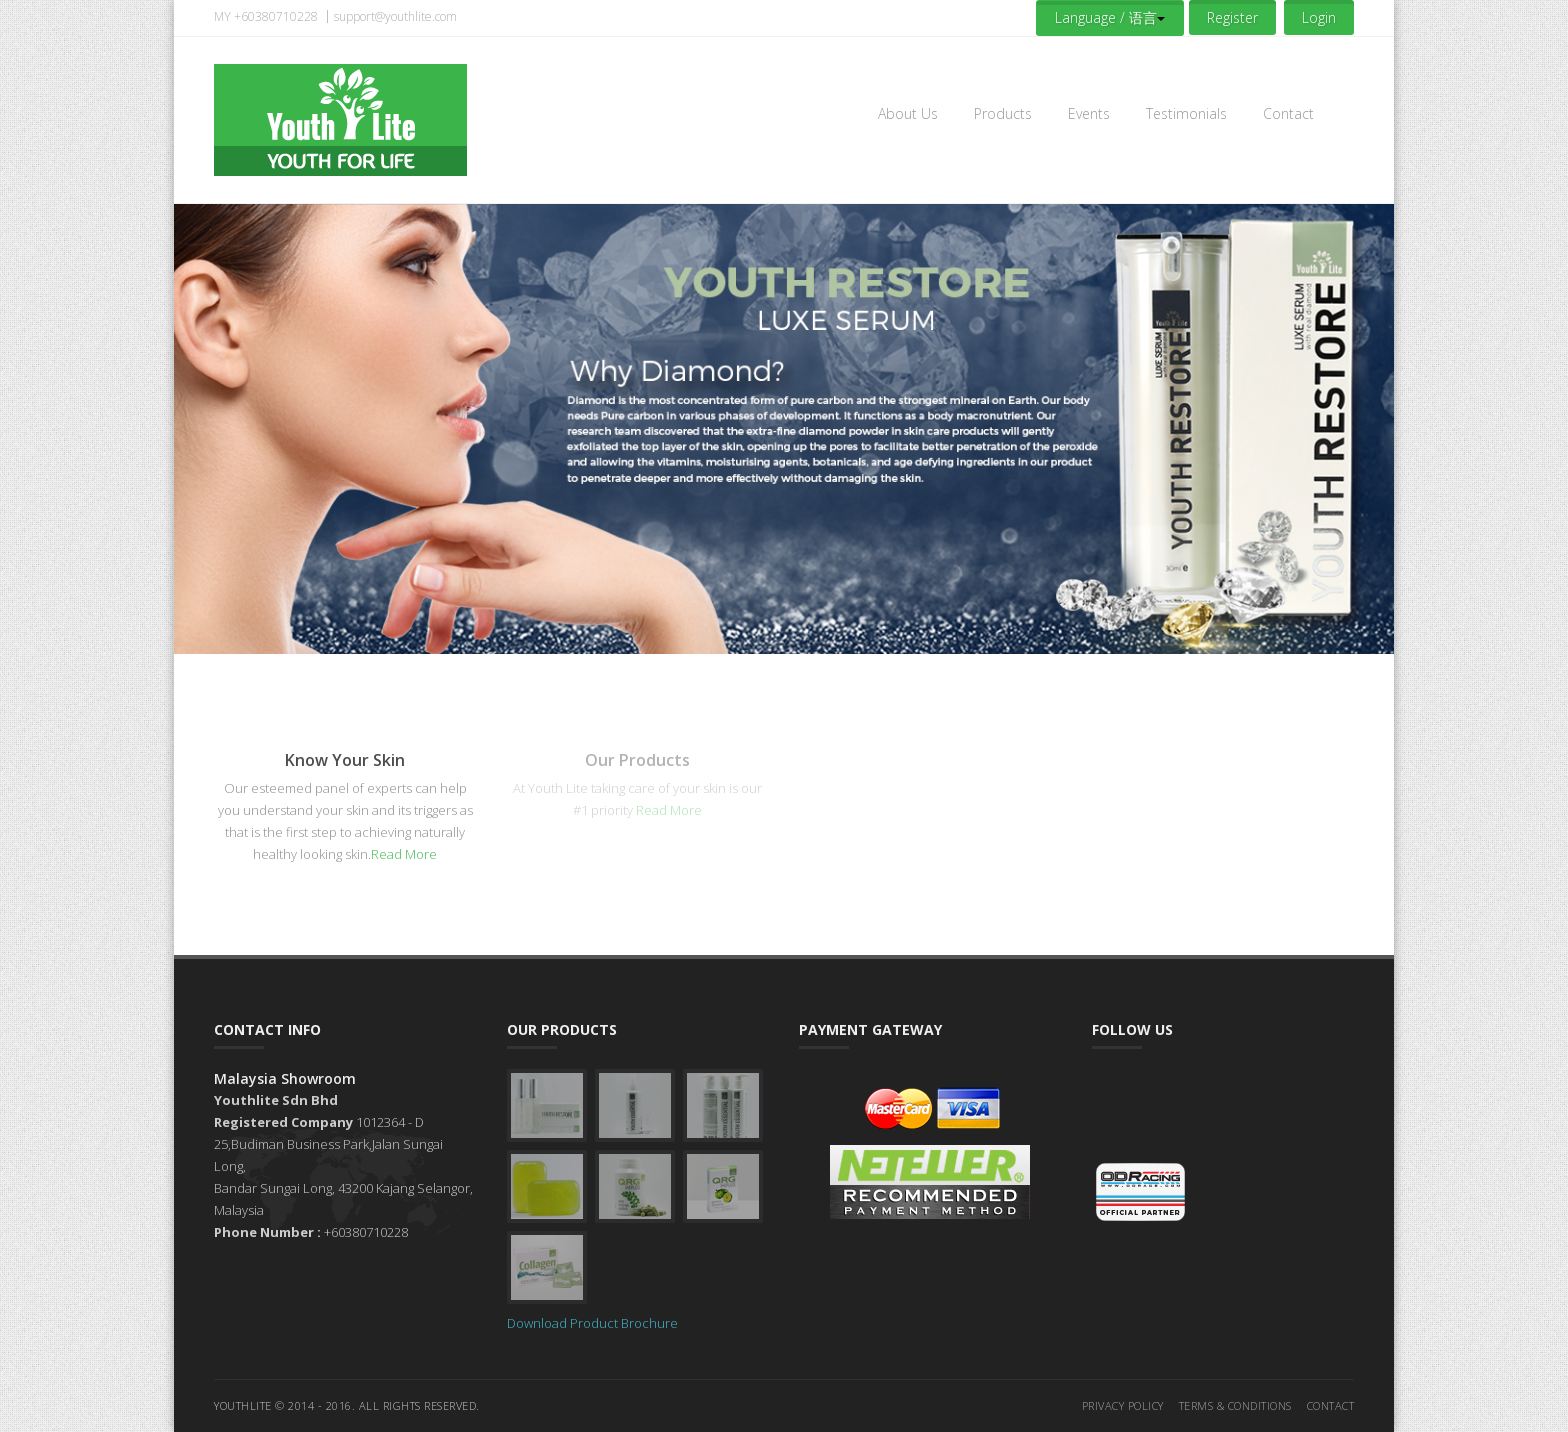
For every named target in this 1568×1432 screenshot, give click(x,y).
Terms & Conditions (1235, 1405)
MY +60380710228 (266, 16)
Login (1319, 17)
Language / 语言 (1110, 17)
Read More (404, 854)
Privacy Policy (1123, 1405)
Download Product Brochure (592, 1323)
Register (1232, 17)
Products (1003, 113)
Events (1089, 113)
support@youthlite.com (395, 16)
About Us (908, 113)
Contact (1288, 113)
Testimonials (1186, 113)
